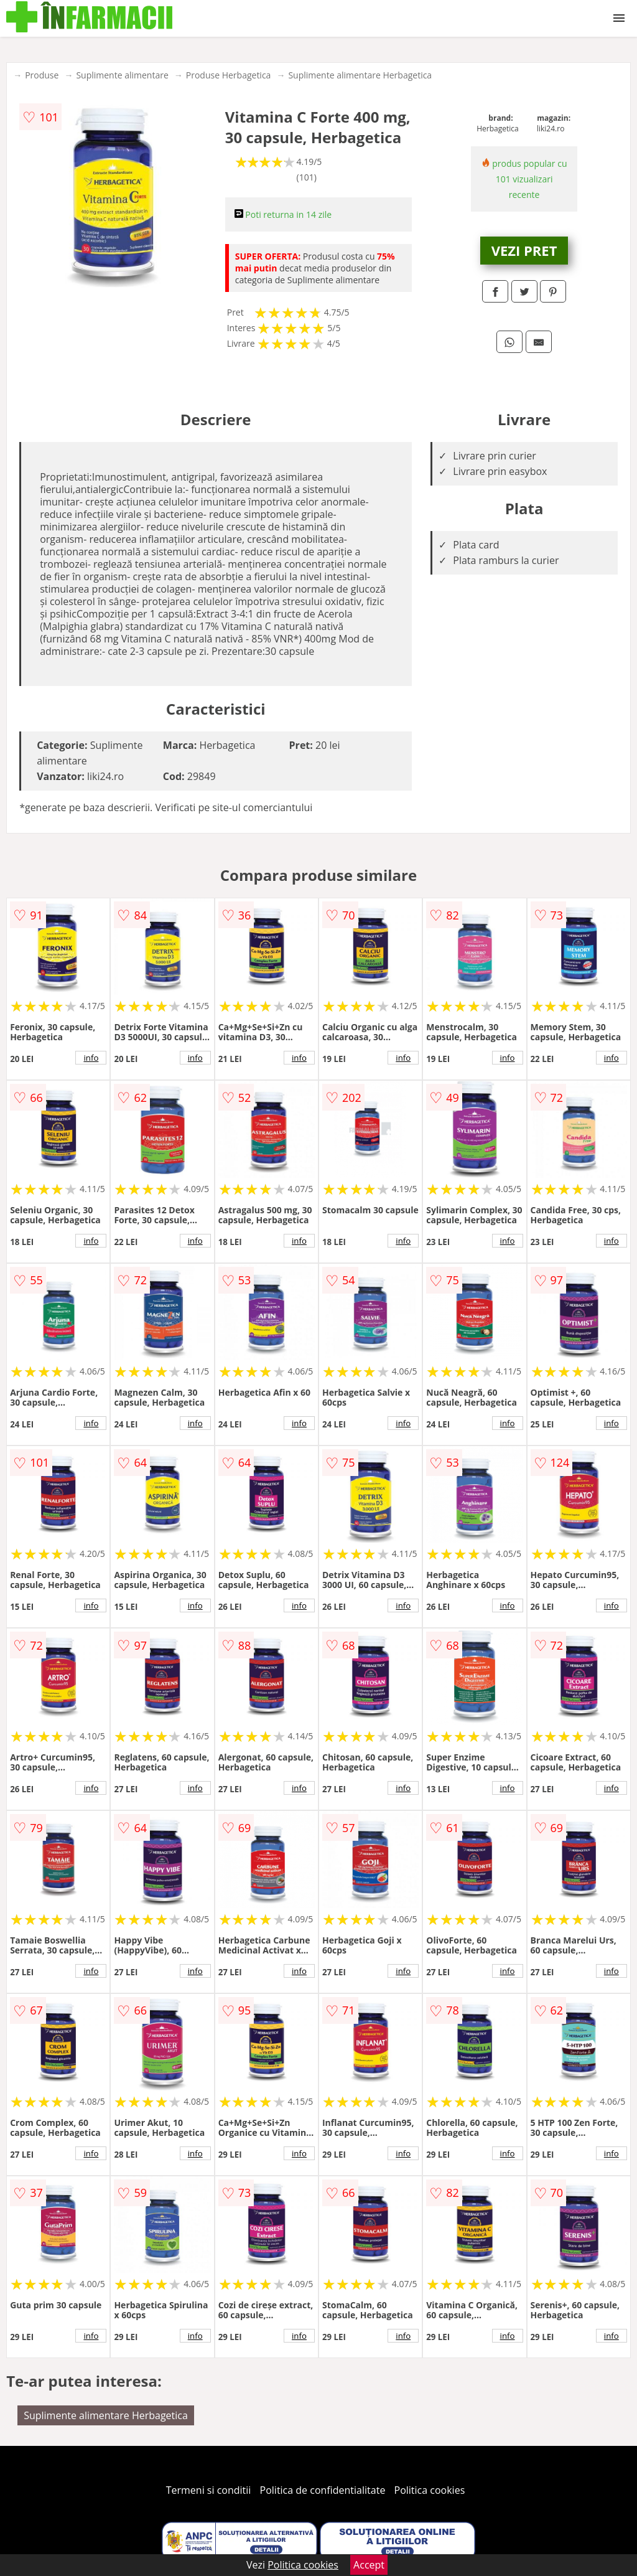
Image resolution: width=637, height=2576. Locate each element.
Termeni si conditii (208, 2490)
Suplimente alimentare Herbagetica (360, 75)
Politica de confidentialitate (323, 2490)
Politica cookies (429, 2490)
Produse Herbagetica (228, 75)
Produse (41, 75)
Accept (368, 2565)
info (90, 1057)
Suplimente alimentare (122, 75)
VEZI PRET (524, 250)
